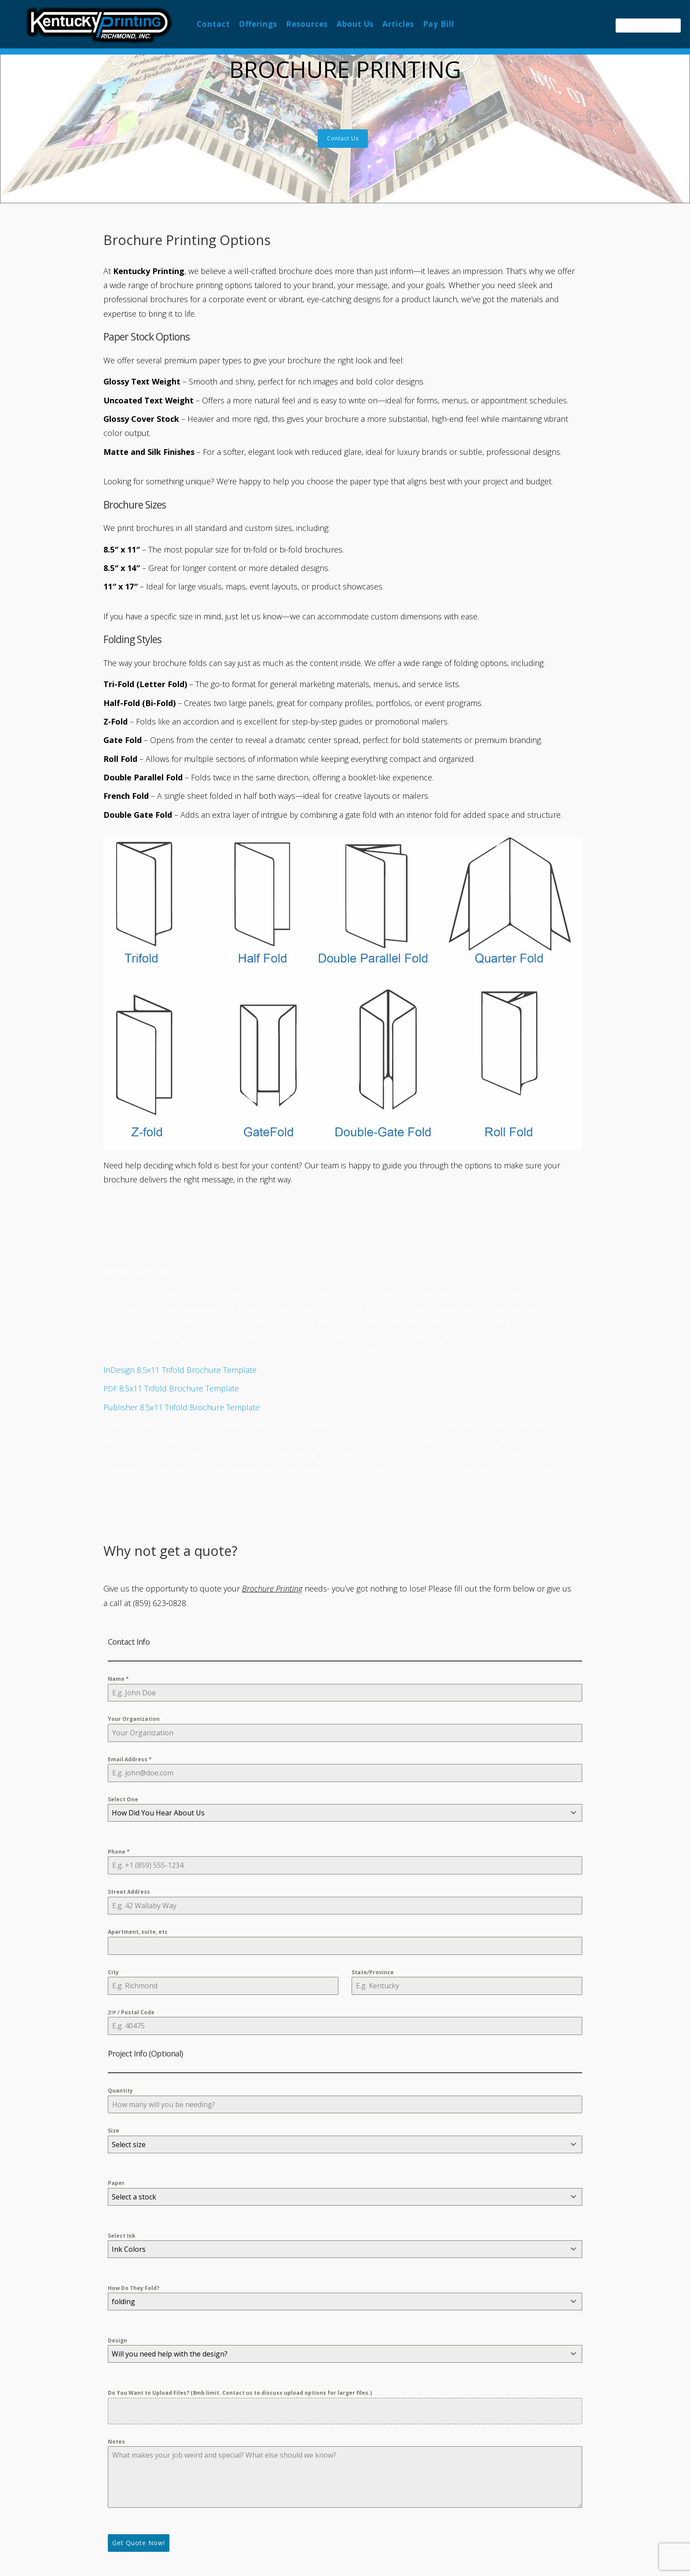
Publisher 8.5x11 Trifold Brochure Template (181, 1407)
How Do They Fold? (133, 2288)
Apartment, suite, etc (138, 1932)
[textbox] (336, 1812)
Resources (307, 24)
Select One (123, 1799)
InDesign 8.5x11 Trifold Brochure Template (180, 1370)
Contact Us (343, 138)
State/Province (373, 1972)
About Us (355, 24)
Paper (116, 2183)
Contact (213, 24)
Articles (398, 24)
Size (113, 2130)
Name (118, 1679)
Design (117, 2340)
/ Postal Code (131, 2012)
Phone (119, 1852)
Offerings (258, 24)
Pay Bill (438, 24)
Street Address (129, 1891)
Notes (116, 2441)
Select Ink (122, 2235)
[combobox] (345, 1813)
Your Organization (134, 1719)
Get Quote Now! (138, 2543)
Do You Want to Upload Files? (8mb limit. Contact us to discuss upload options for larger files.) (240, 2393)
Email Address (130, 1759)
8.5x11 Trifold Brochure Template (171, 1388)
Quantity (120, 2090)
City (113, 1972)
